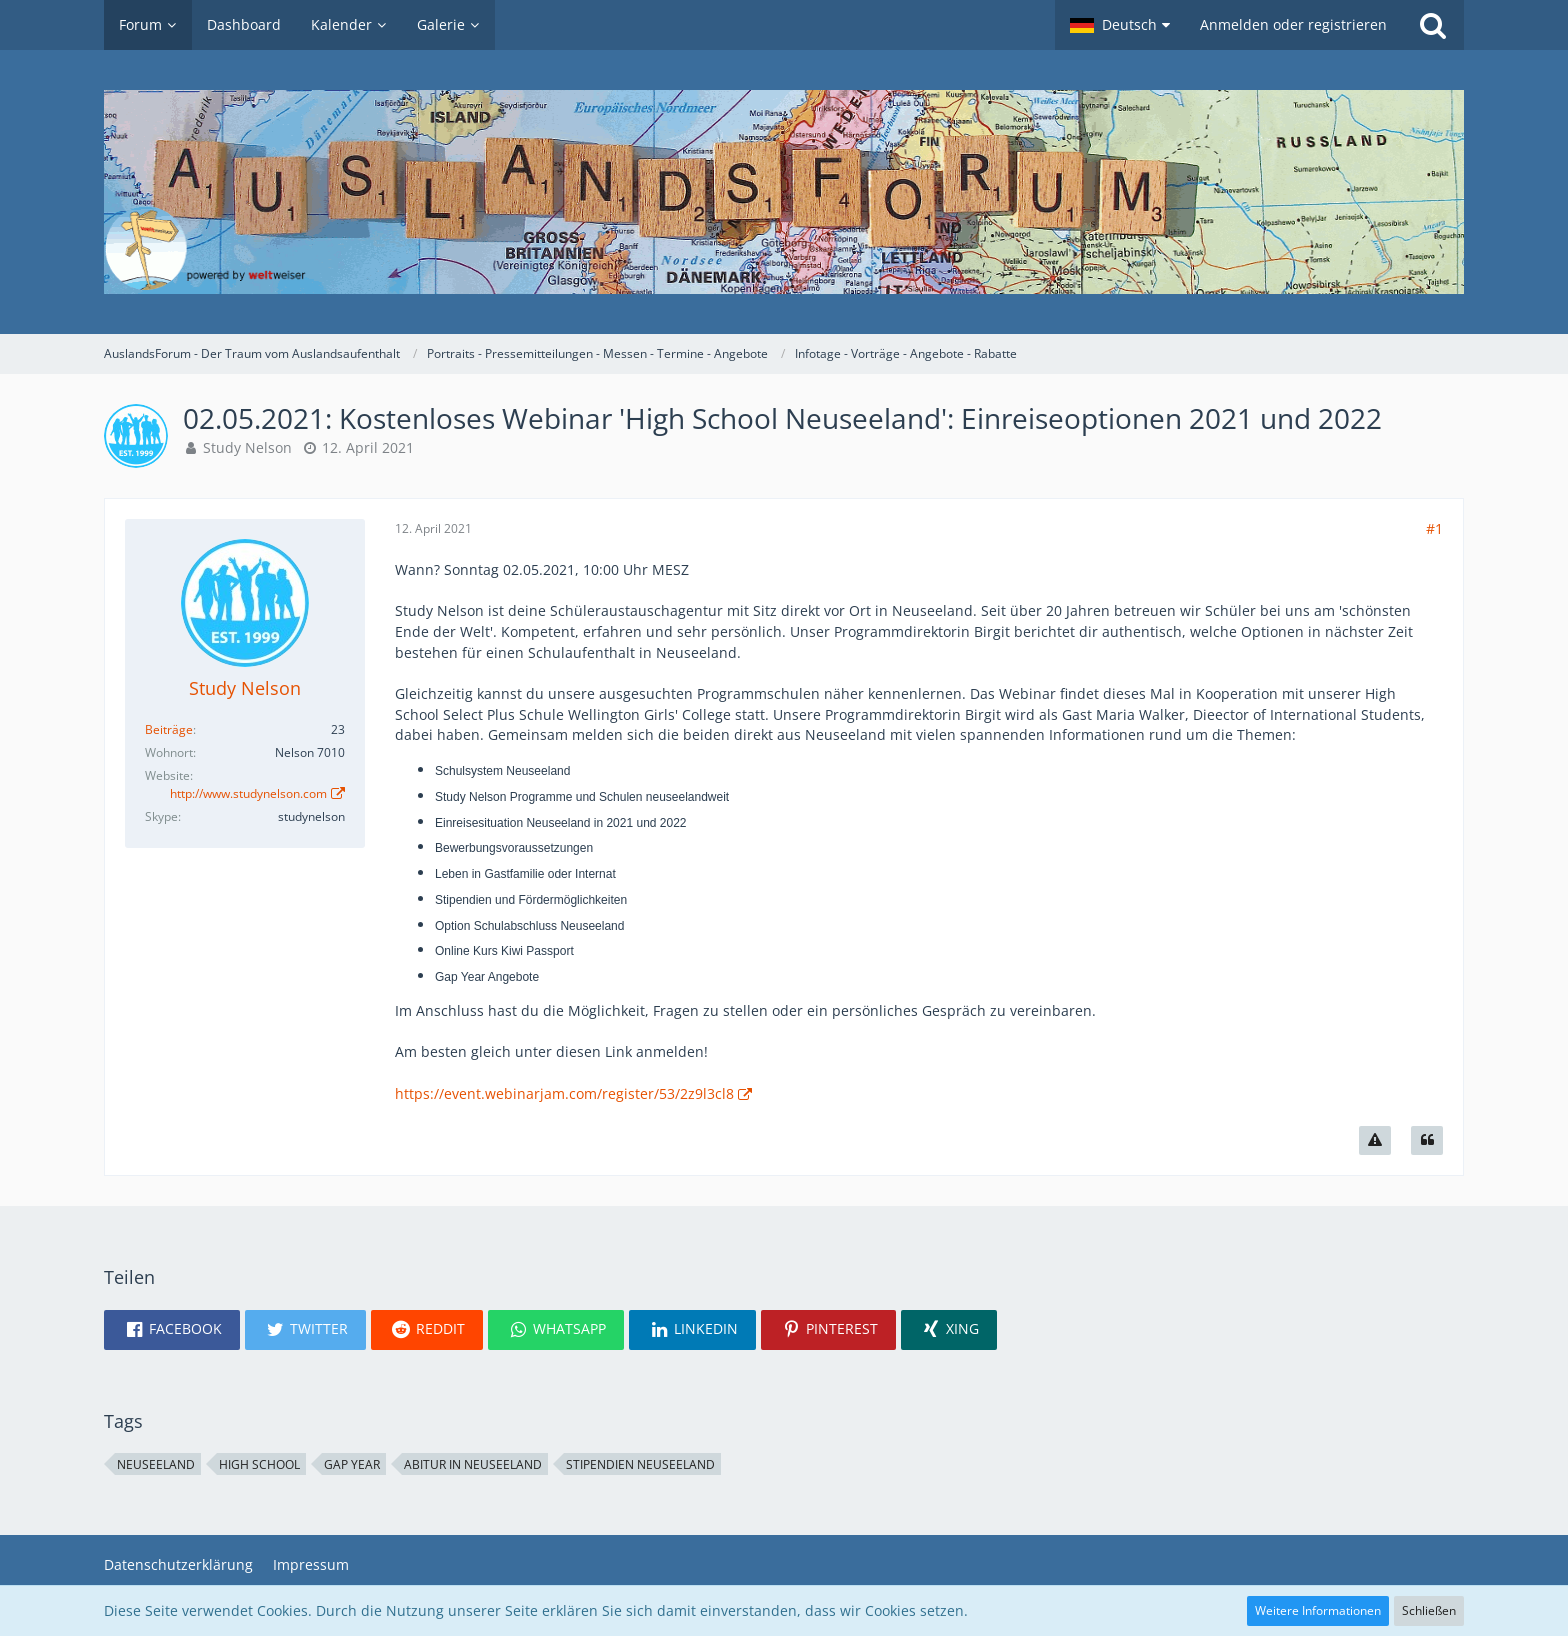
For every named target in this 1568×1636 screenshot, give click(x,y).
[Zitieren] (1427, 1141)
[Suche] (1433, 25)
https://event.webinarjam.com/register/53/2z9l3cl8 (564, 1093)
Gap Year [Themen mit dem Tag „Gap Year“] (352, 1464)
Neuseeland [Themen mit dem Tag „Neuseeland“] (156, 1464)
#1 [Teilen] (1434, 528)
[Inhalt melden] (1375, 1141)
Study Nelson (247, 447)
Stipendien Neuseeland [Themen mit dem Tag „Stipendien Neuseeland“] (640, 1464)
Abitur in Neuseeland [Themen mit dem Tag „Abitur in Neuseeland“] (473, 1464)
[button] (1120, 25)
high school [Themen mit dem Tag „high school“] (259, 1464)
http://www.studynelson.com (248, 793)
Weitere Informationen (1318, 1610)
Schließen (1429, 1610)
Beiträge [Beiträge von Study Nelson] (169, 729)
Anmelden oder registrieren (1293, 24)
